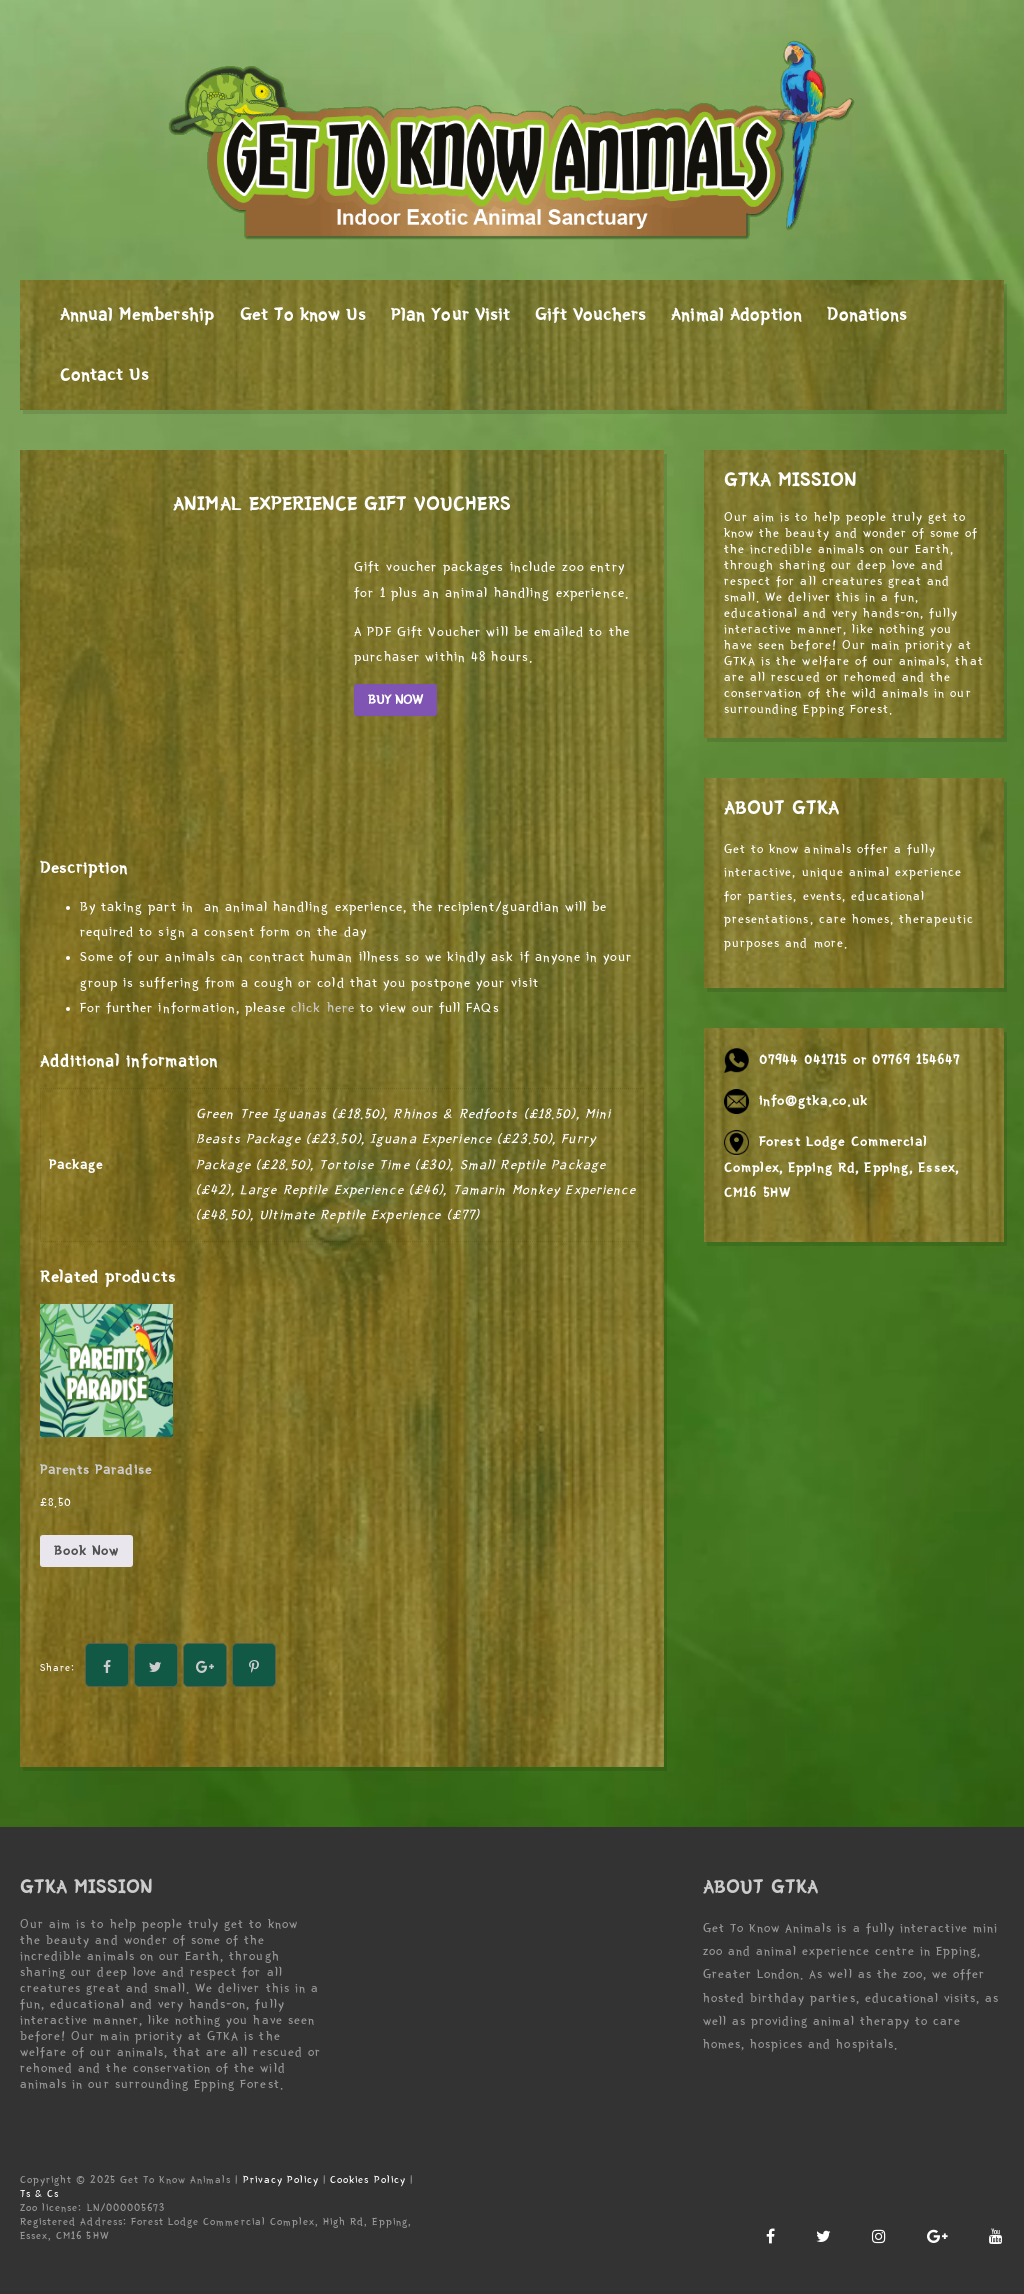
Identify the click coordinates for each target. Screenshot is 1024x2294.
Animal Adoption (736, 315)
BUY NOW (395, 700)
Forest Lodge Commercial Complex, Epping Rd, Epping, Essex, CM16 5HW (841, 1167)
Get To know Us (303, 315)
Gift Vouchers (591, 315)
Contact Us (104, 375)
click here (322, 1008)
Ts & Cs (39, 2193)
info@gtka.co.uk (813, 1101)
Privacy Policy (281, 2179)
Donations (867, 315)
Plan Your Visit (450, 315)
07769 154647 (916, 1060)
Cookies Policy (368, 2179)
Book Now (86, 1551)
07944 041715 (803, 1060)
